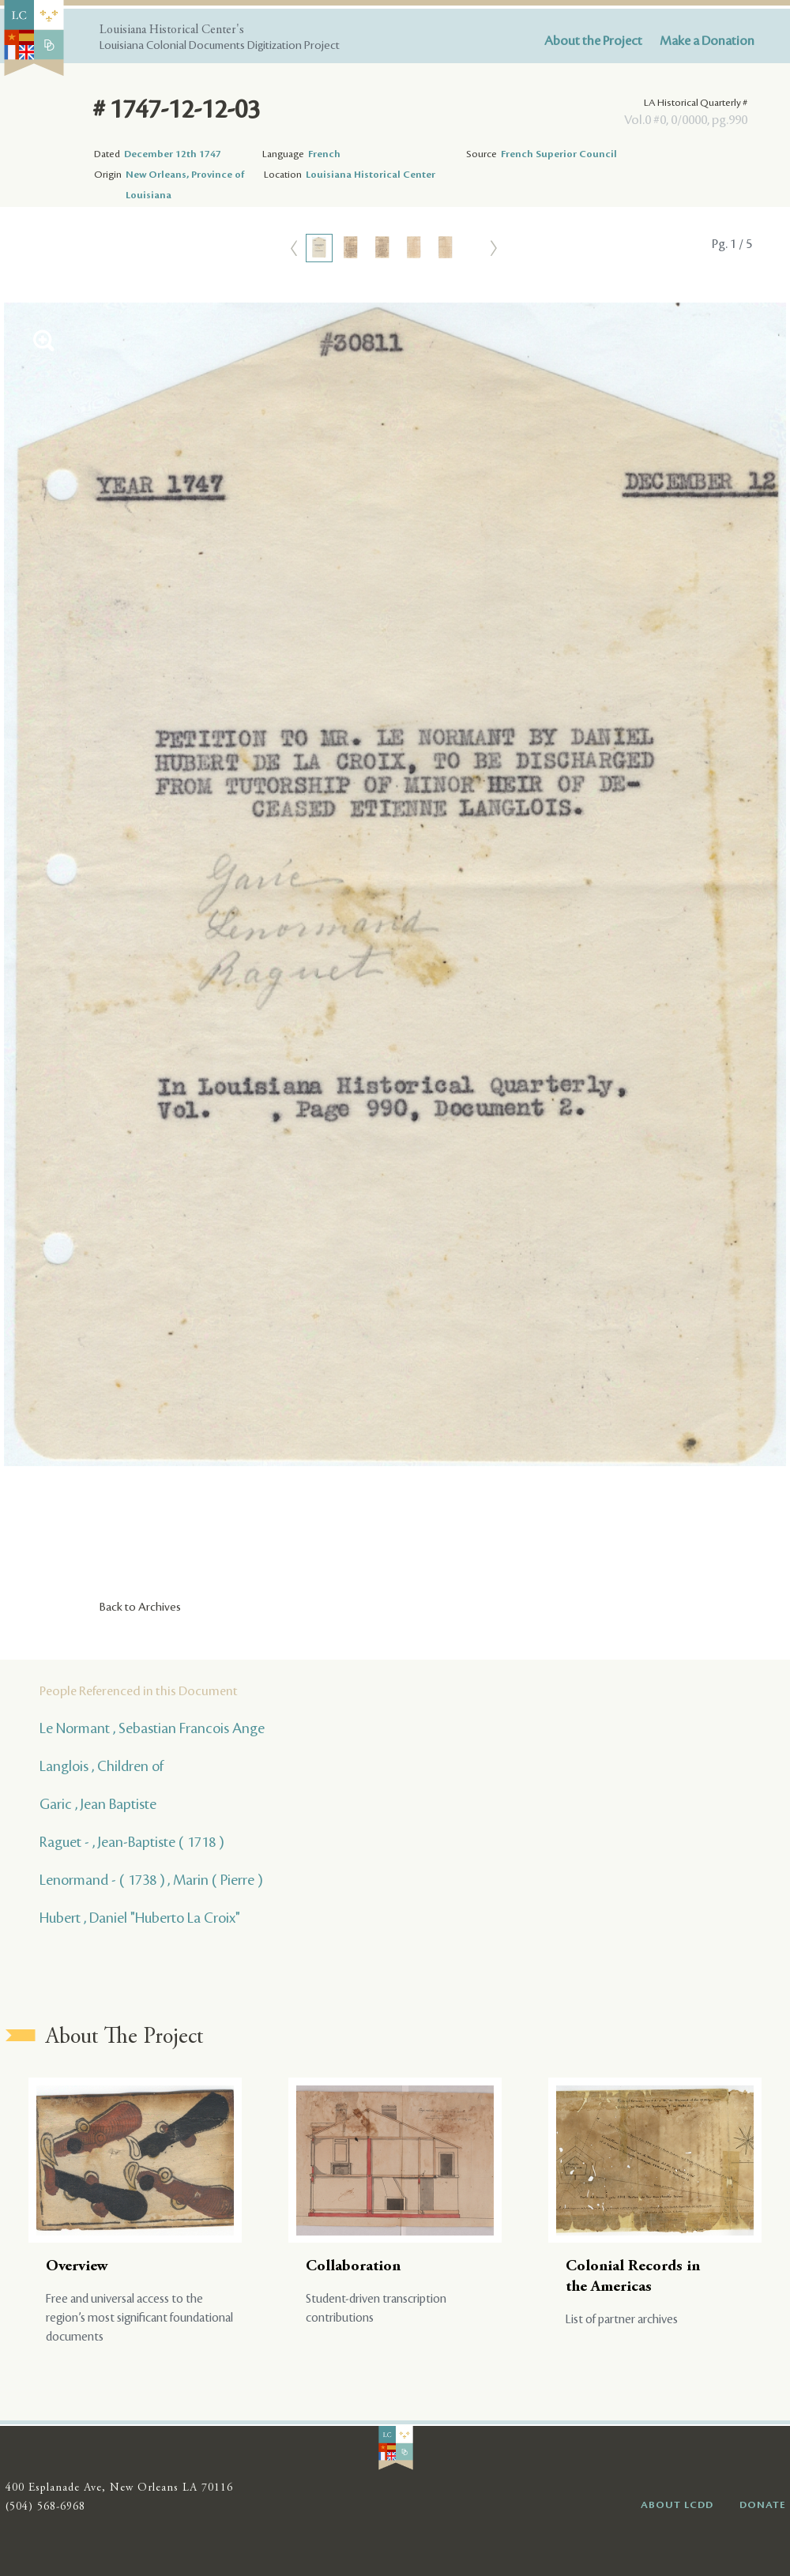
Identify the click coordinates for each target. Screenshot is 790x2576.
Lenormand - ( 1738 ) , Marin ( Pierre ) (151, 1880)
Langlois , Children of (102, 1766)
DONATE (762, 2504)
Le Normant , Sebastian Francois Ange (152, 1728)
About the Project (593, 41)
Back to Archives (140, 1607)
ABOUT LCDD (677, 2504)
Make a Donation (707, 41)
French (324, 154)
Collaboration (353, 2266)
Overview (77, 2266)
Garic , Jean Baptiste (98, 1804)
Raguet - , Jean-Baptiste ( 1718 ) (132, 1842)
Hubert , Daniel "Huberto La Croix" (140, 1918)
